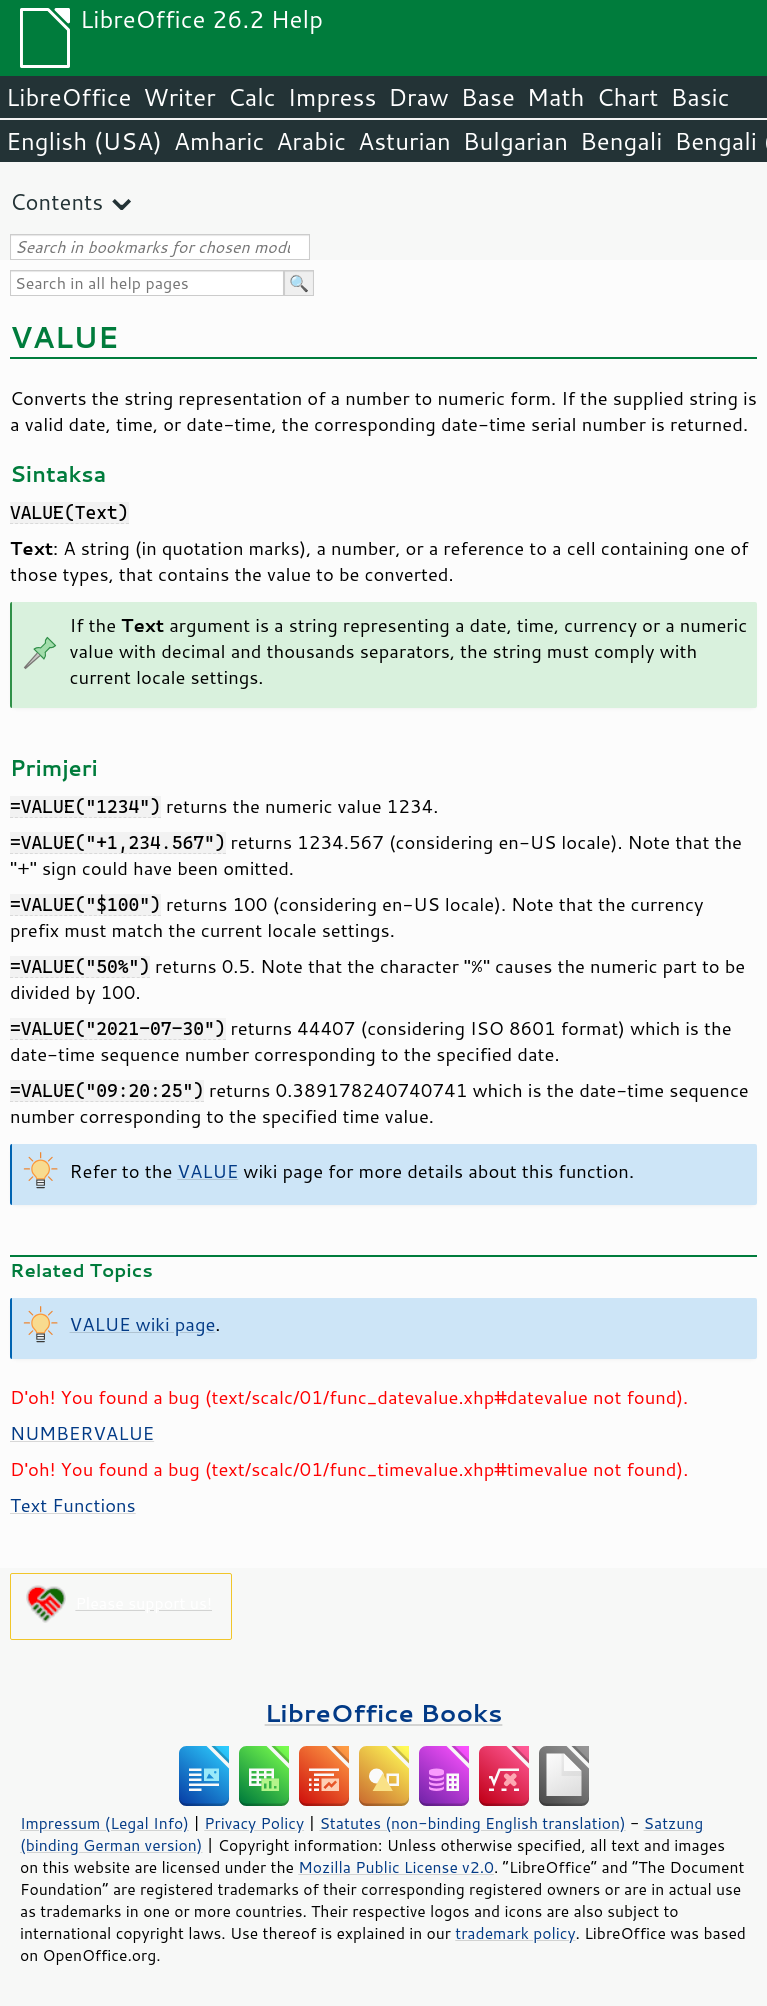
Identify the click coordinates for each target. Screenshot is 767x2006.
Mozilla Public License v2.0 (396, 1867)
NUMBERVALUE (82, 1433)
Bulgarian (515, 141)
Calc (252, 97)
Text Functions (73, 1505)
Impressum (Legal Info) (104, 1823)
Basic (699, 97)
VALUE (207, 1171)
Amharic (219, 141)
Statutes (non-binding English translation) (472, 1823)
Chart (627, 97)
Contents (56, 201)
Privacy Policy (254, 1823)
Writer (179, 97)
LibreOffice (68, 97)
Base (488, 97)
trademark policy (515, 1933)
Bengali (621, 141)
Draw (418, 97)
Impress (332, 97)
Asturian (404, 141)
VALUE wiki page (143, 1324)
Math (556, 97)
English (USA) (84, 141)
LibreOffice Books (384, 1712)
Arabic (311, 141)
